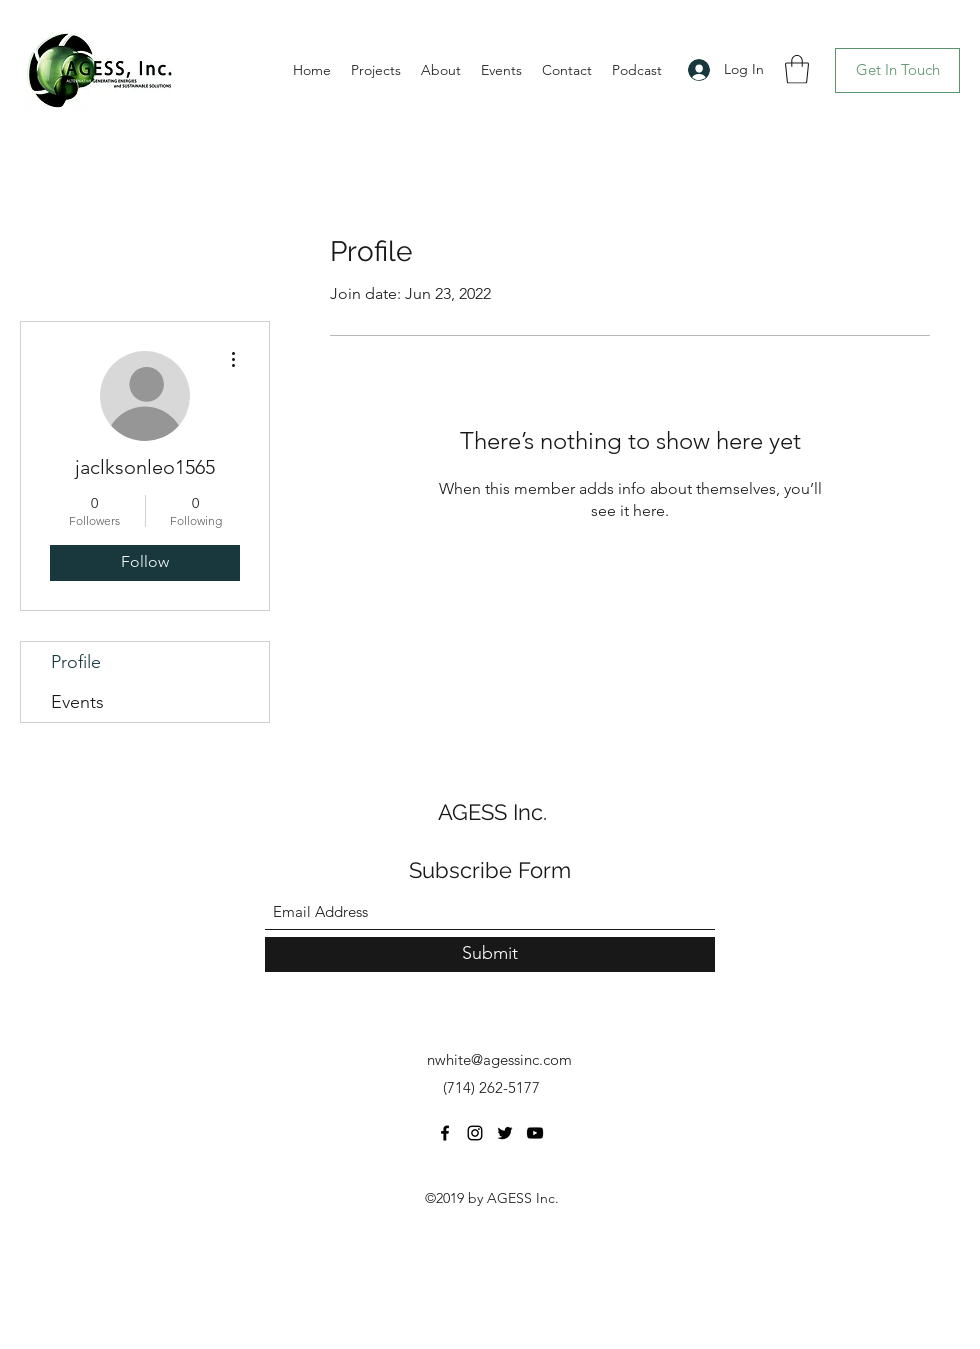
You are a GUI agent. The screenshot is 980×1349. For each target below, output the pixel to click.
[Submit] (490, 954)
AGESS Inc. (492, 812)
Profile (76, 662)
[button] (797, 69)
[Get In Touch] (897, 70)
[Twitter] (505, 1133)
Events (77, 702)
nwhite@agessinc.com (499, 1059)
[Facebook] (445, 1133)
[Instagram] (475, 1133)
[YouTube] (535, 1133)
